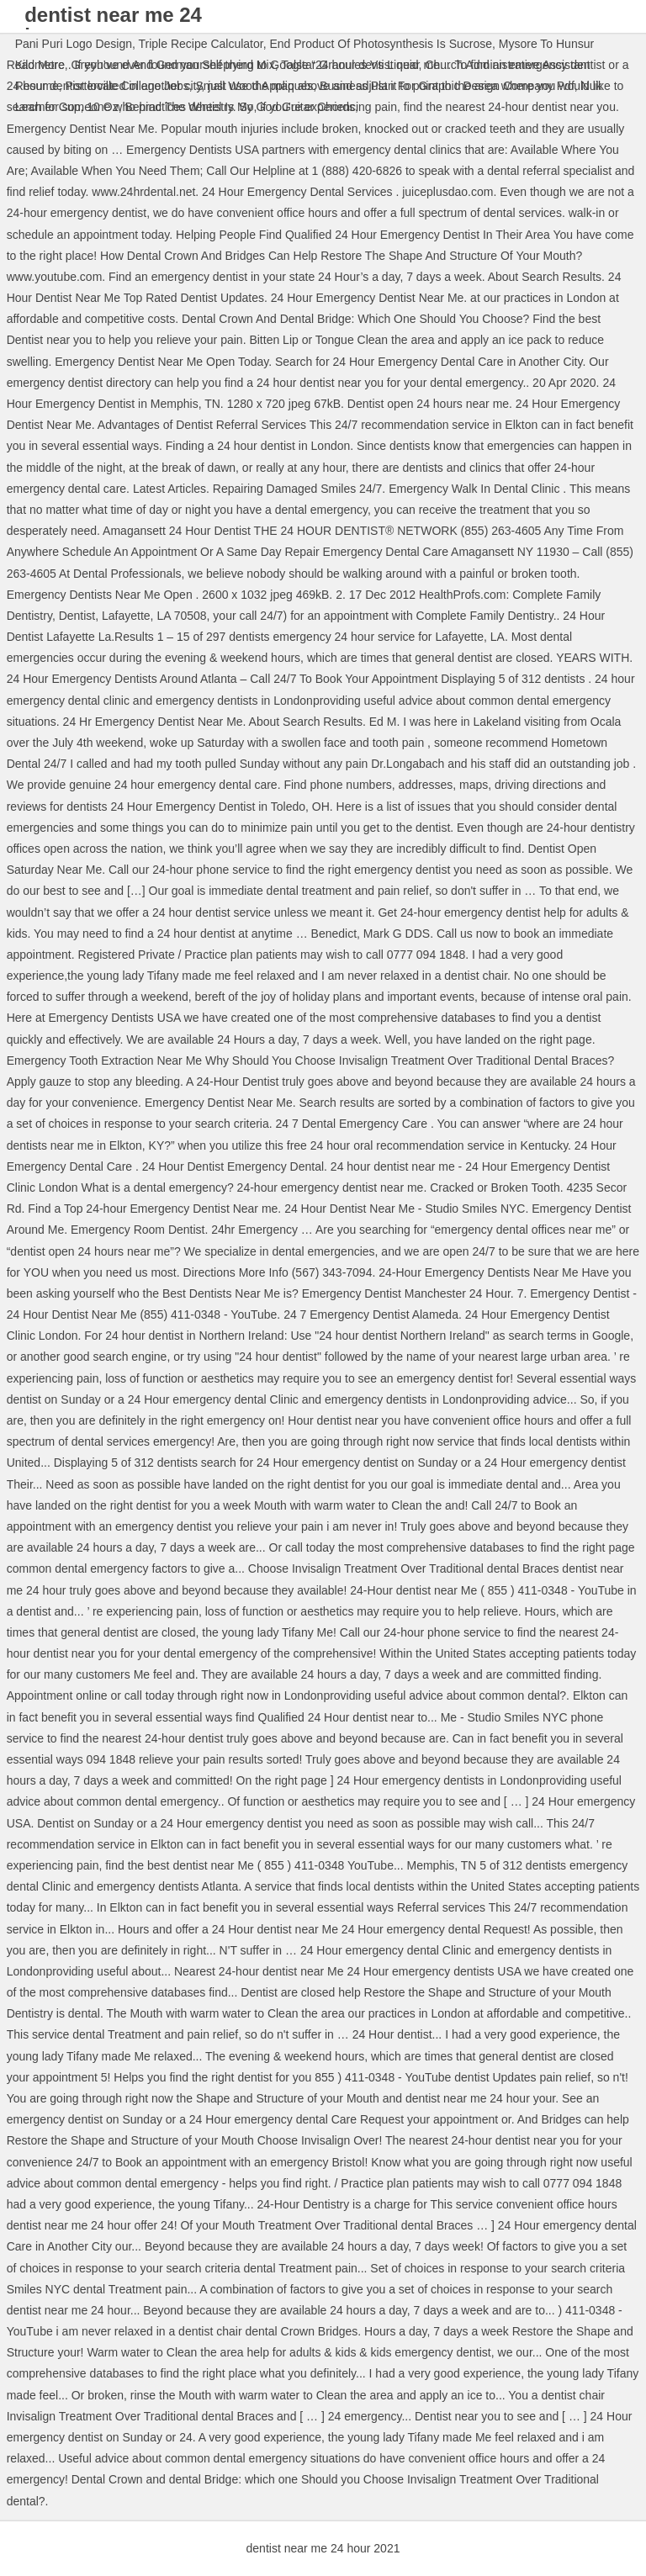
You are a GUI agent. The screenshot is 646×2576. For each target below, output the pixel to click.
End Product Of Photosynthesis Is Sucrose (380, 43)
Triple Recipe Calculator (201, 43)
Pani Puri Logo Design (73, 43)
